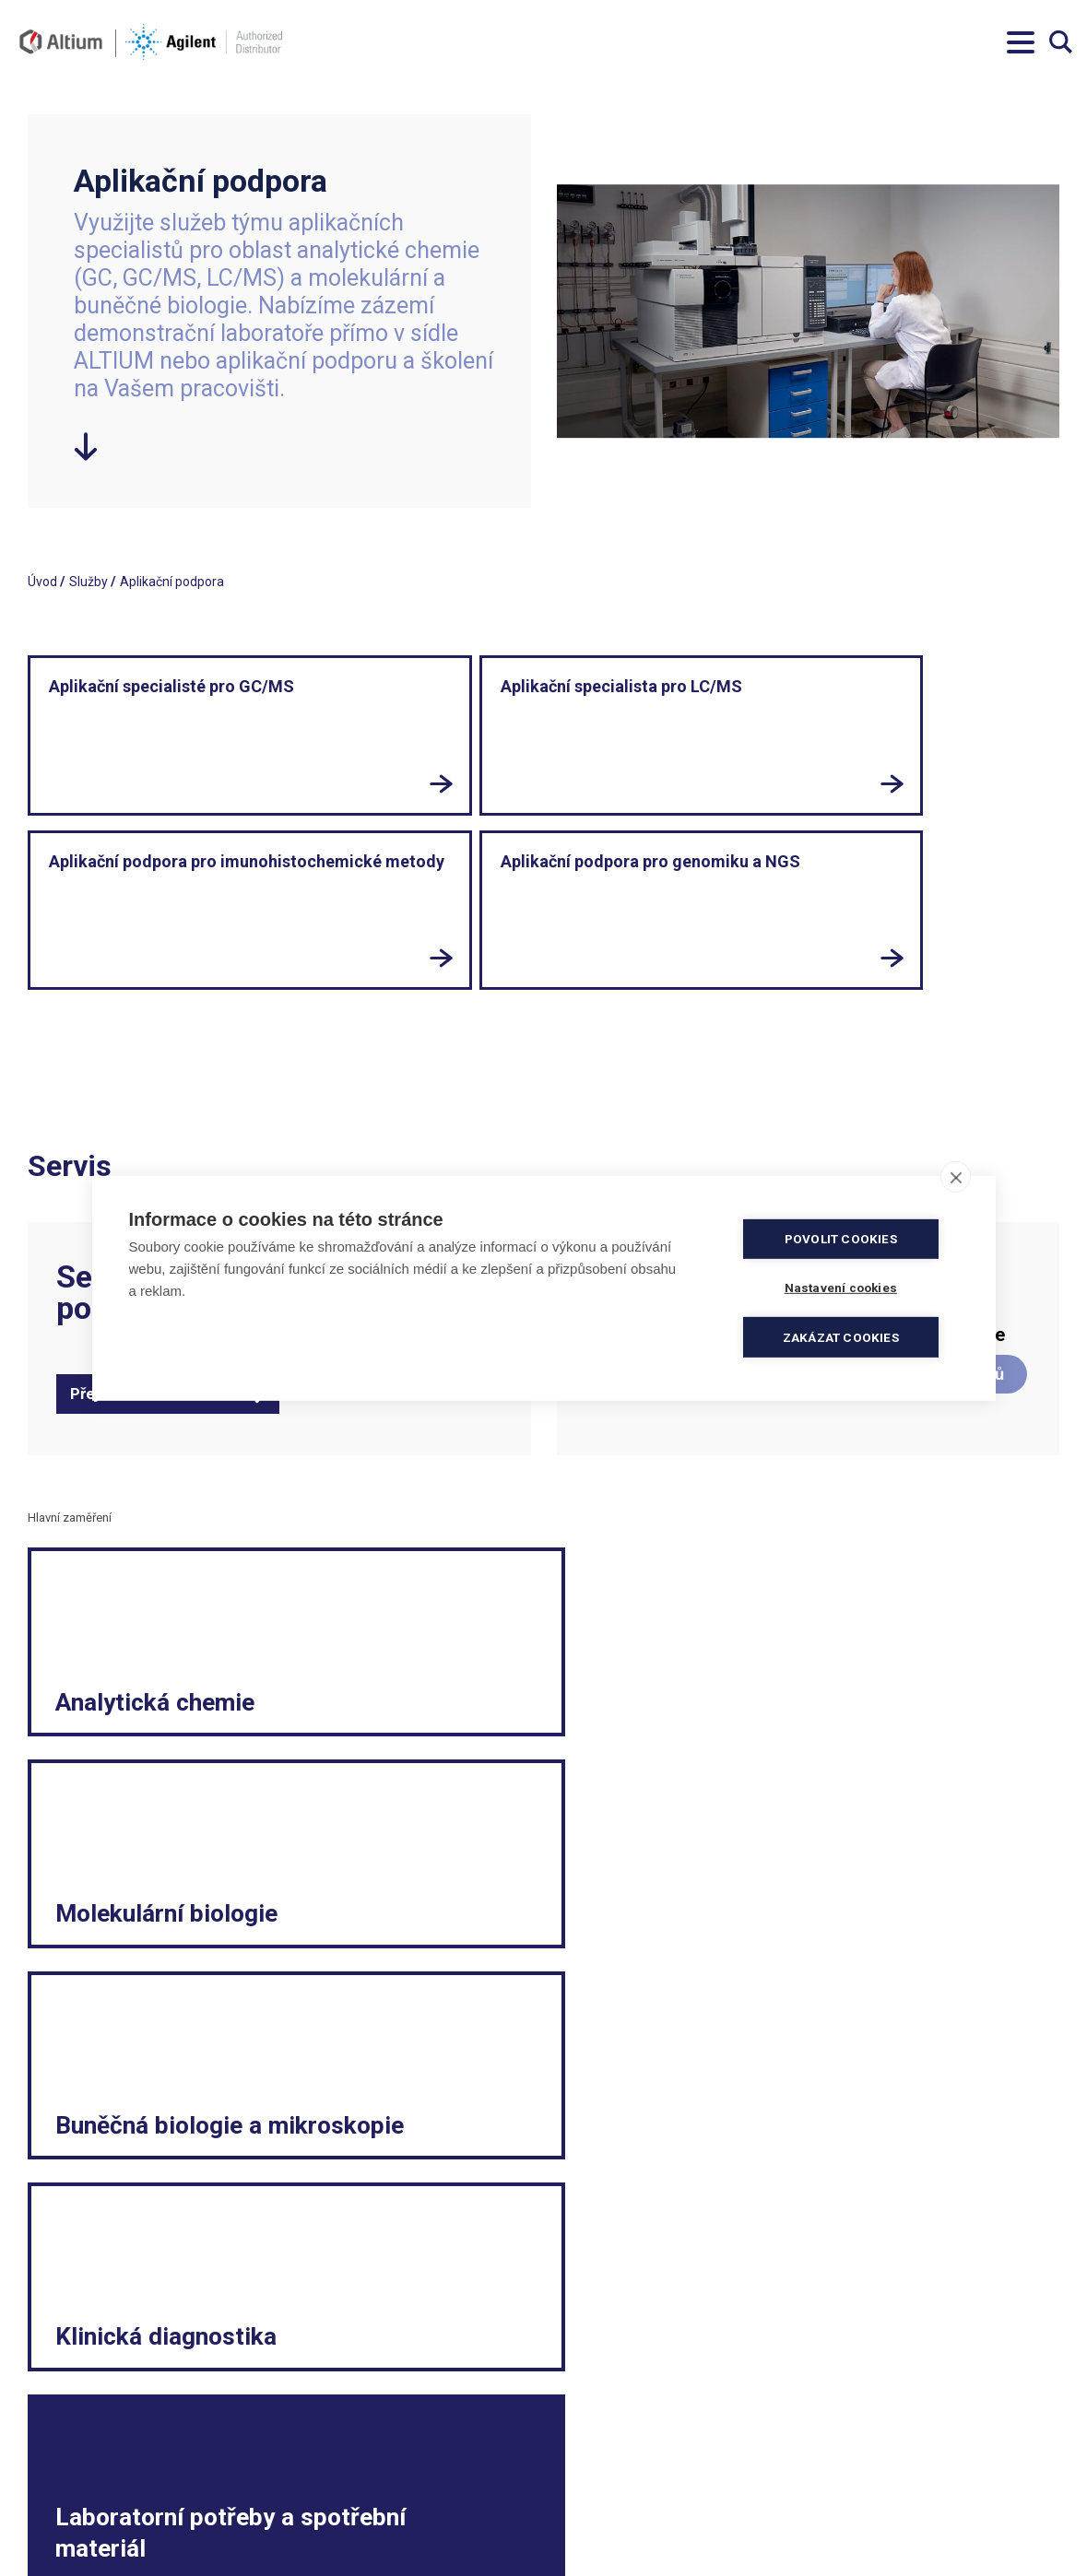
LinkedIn (833, 2249)
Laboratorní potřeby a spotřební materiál (519, 1786)
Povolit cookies (847, 1238)
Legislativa (842, 2438)
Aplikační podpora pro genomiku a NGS (743, 706)
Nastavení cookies (603, 2530)
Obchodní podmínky (608, 2438)
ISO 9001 (315, 2530)
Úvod (42, 581)
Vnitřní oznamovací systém (890, 2549)
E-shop (798, 1820)
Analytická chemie (162, 1575)
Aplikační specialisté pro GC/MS (105, 706)
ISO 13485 (385, 2530)
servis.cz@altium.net (349, 2512)
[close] (955, 1177)
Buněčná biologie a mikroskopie (866, 1559)
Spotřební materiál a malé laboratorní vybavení (920, 2521)
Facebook (712, 2249)
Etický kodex (847, 2494)
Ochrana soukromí (603, 2494)
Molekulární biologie (475, 1559)
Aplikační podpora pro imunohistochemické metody (543, 716)
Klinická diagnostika (123, 1803)
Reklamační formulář (872, 2457)
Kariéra (832, 2475)
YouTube (954, 2249)
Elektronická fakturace (615, 2475)
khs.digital (110, 2530)
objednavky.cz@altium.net (365, 2494)
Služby (88, 581)
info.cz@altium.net (344, 2475)
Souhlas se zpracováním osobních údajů (667, 2512)
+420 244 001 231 (341, 2438)
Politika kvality (591, 2457)
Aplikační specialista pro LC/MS (313, 706)
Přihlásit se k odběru (144, 2284)
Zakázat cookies (847, 1336)
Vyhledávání (1060, 41)
